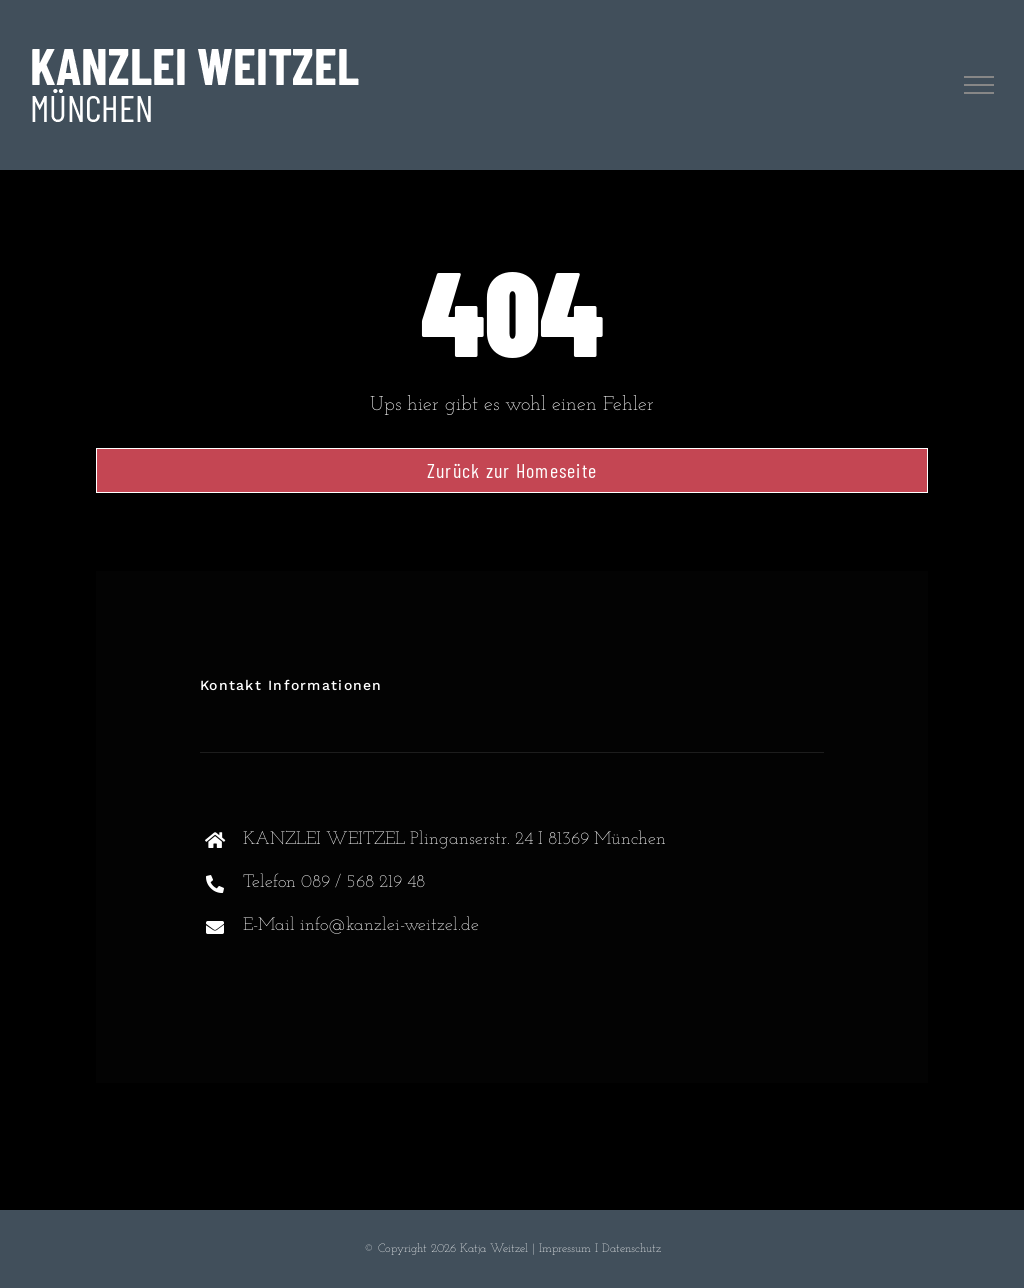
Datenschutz (631, 1249)
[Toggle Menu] (979, 85)
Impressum (565, 1249)
